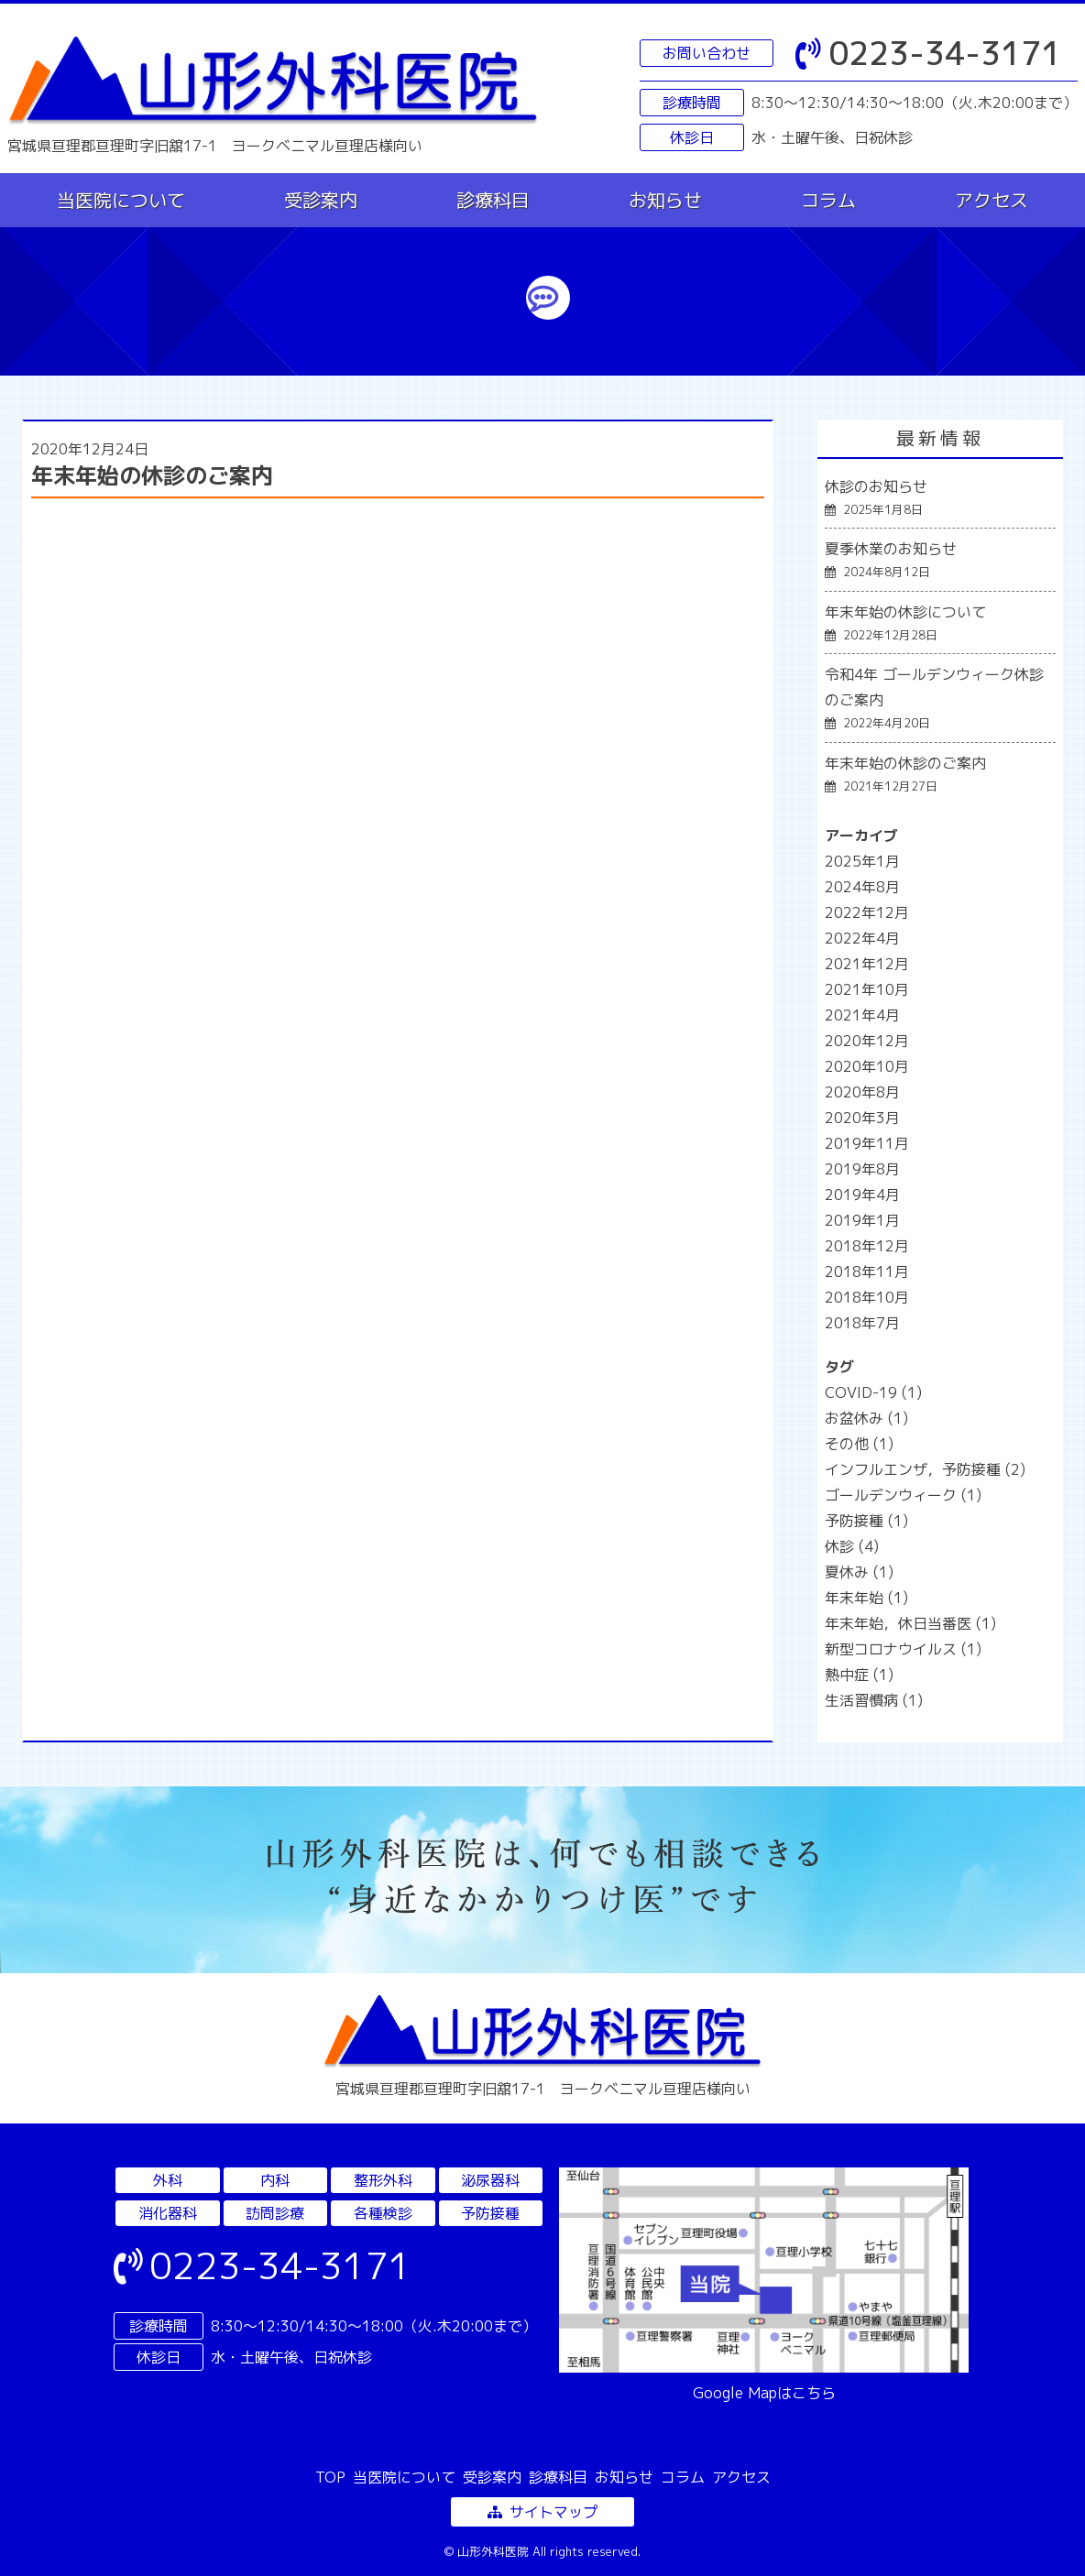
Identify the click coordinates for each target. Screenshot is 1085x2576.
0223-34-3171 (928, 52)
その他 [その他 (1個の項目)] (859, 1444)
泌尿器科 (490, 2180)
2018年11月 (867, 1271)
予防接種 (490, 2213)
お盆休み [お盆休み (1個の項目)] (866, 1418)
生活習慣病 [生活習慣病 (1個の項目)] (874, 1700)
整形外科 (383, 2180)
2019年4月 (862, 1194)
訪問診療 (275, 2213)
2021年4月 (862, 1015)
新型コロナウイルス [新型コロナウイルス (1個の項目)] (903, 1649)
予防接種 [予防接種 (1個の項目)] (866, 1521)
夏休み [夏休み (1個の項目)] (859, 1572)
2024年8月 (862, 887)
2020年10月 (867, 1066)
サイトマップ (542, 2512)
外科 (167, 2180)
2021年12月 (867, 964)
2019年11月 (867, 1143)
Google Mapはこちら (764, 2393)
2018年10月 (867, 1297)
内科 (275, 2180)
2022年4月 (862, 938)
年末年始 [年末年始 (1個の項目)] (866, 1598)
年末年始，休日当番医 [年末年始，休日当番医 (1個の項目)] (910, 1623)
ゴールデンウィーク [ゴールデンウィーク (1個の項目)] (903, 1495)
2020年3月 (862, 1118)
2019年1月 (862, 1220)
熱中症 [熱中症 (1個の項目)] (859, 1675)
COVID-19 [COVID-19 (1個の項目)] (873, 1392)
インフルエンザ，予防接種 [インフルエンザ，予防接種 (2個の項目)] (925, 1469)
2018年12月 (867, 1246)
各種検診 (383, 2213)
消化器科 (167, 2213)
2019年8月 (862, 1169)
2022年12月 (867, 912)
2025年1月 (862, 861)
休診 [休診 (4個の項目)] (852, 1546)
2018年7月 (862, 1323)
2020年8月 (862, 1092)
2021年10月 (867, 989)
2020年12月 (867, 1041)
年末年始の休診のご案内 (152, 475)
